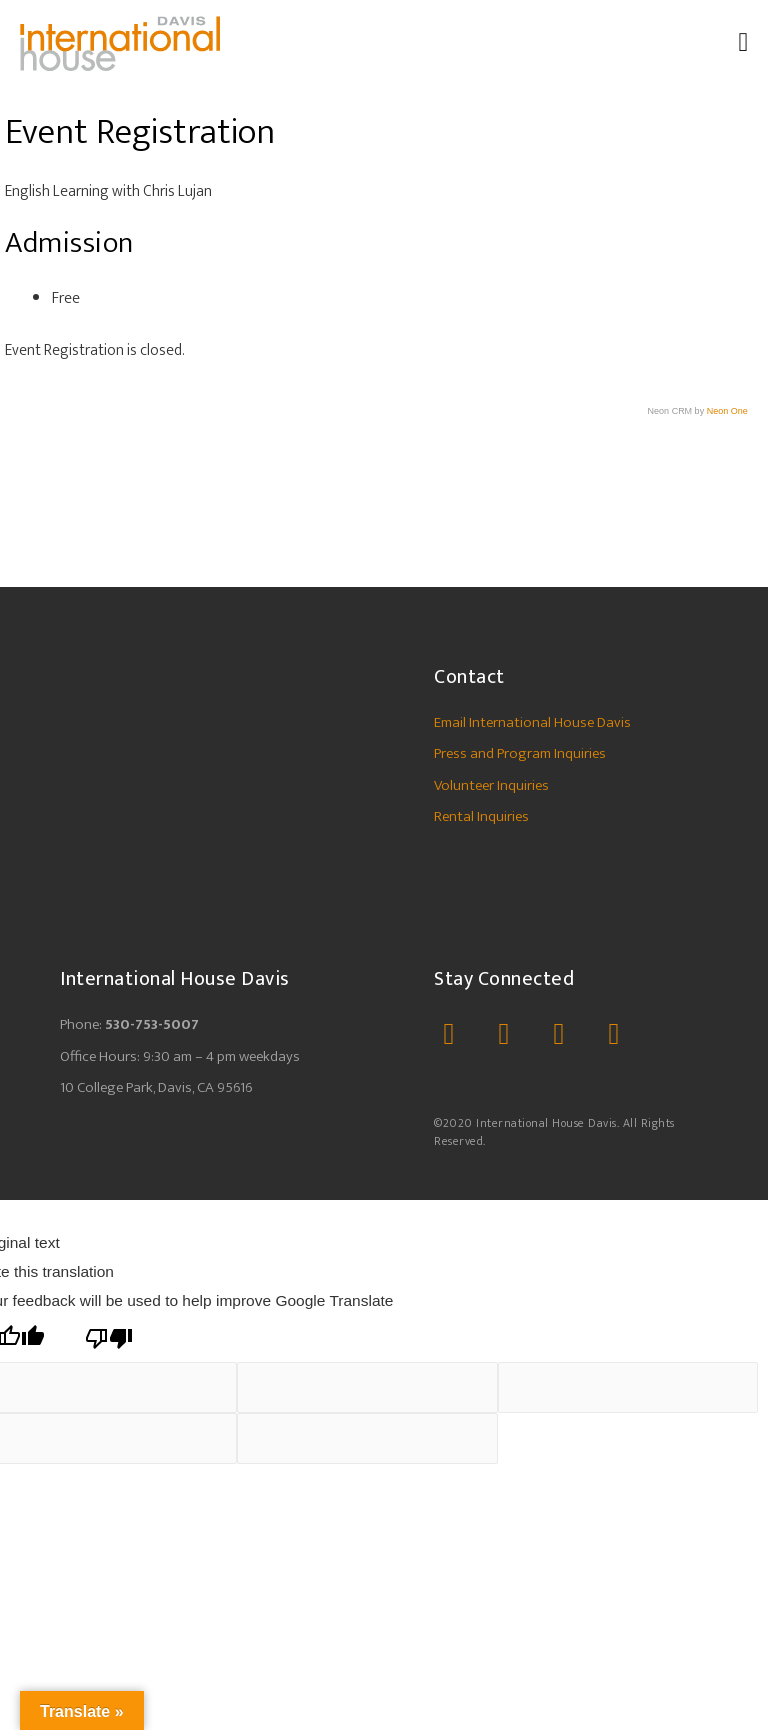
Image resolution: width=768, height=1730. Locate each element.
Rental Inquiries (481, 816)
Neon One (727, 411)
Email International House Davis (532, 722)
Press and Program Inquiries (520, 753)
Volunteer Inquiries (491, 785)
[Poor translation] (109, 1338)
